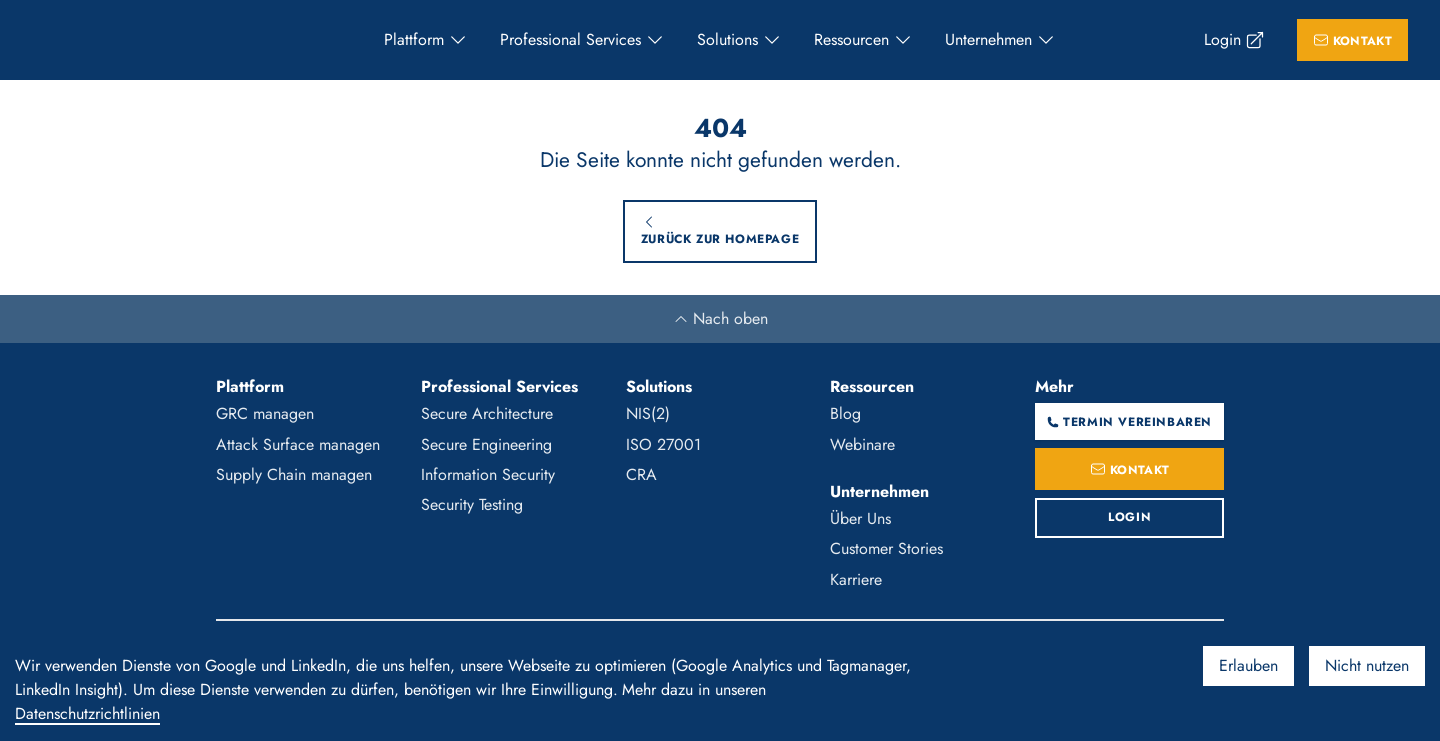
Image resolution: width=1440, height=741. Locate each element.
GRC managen (265, 413)
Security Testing (472, 504)
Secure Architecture (487, 413)
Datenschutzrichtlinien (87, 713)
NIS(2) (648, 413)
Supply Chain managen (294, 474)
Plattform (414, 39)
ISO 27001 (663, 444)
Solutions (727, 39)
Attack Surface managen (298, 444)
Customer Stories (886, 548)
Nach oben (720, 318)
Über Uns (860, 518)
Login (1222, 39)
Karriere (856, 579)
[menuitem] (426, 40)
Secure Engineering (486, 444)
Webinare (862, 444)
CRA (641, 474)
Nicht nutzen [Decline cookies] (1367, 665)
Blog (845, 413)
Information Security (488, 474)
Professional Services (570, 39)
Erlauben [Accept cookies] (1248, 665)
